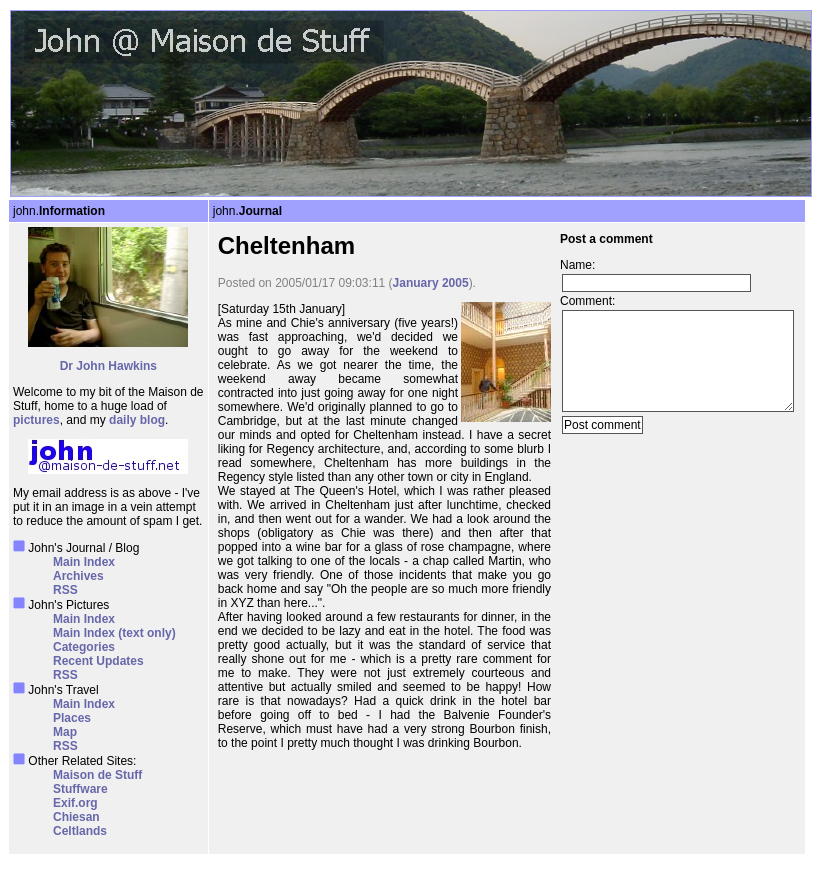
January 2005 (431, 283)
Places (72, 718)
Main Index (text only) (114, 633)
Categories (84, 647)
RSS (65, 590)
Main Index (84, 562)
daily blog (137, 420)
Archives (78, 576)
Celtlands (80, 831)
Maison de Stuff (97, 775)
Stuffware (80, 789)
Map (65, 732)
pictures (36, 420)
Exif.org (75, 803)
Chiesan (76, 817)
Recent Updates (98, 661)
